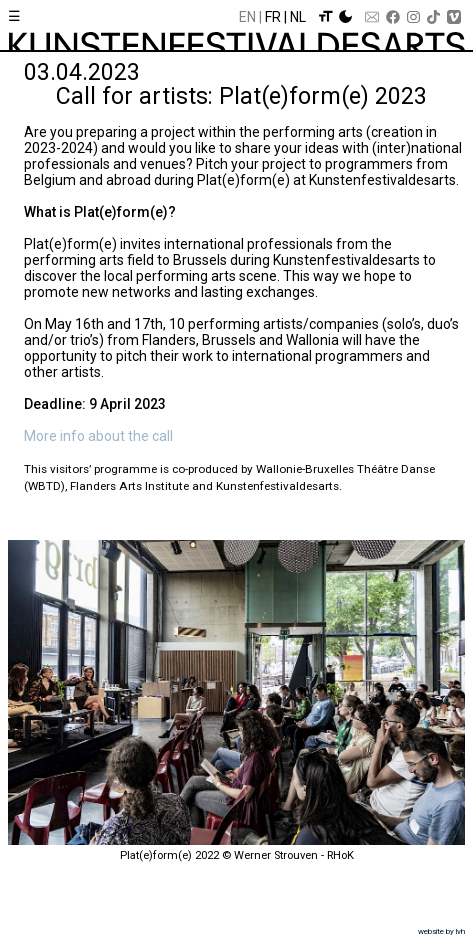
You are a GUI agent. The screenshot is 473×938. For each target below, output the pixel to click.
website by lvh (441, 931)
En (247, 17)
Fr (273, 17)
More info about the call (98, 436)
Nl (298, 17)
